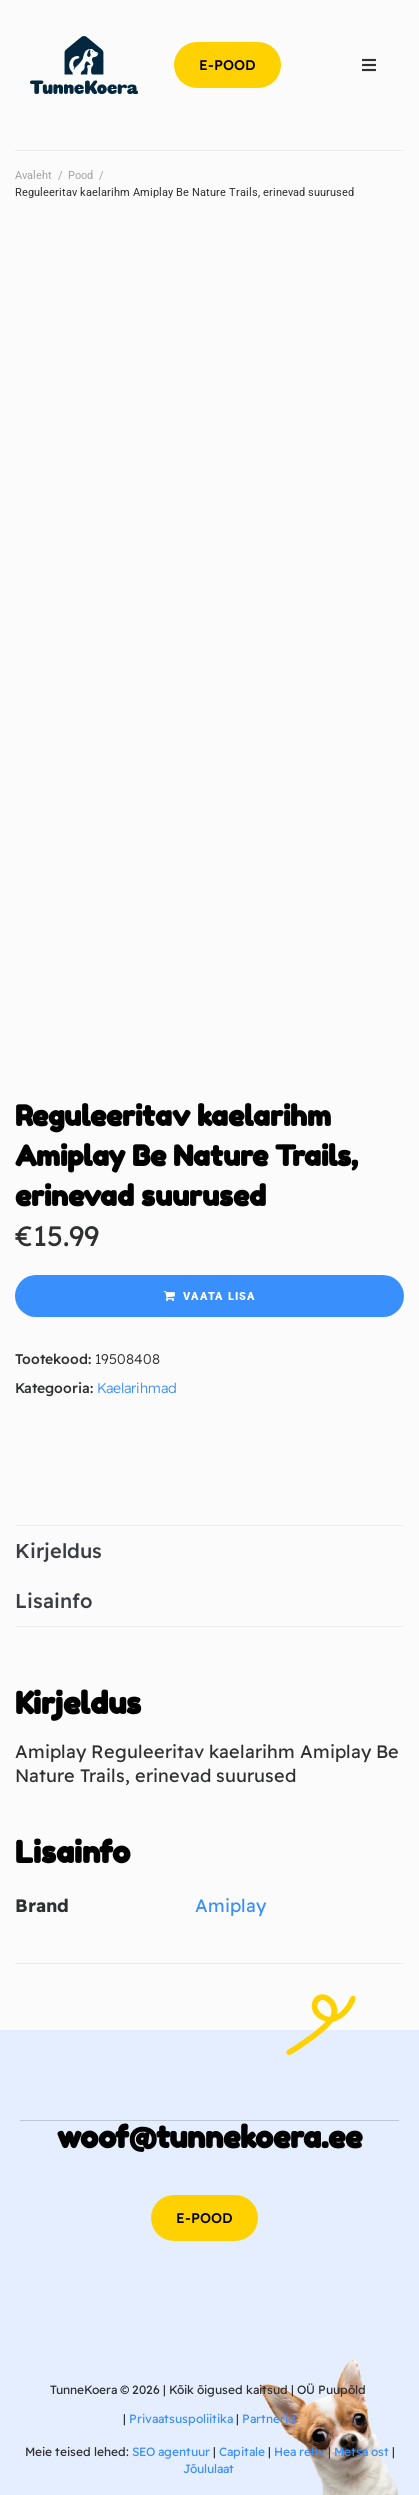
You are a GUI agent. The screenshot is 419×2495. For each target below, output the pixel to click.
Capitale (242, 2451)
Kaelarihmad (137, 1388)
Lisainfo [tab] (53, 1600)
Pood (80, 175)
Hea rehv (299, 2451)
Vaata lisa (219, 1296)
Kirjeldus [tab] (58, 1550)
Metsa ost (361, 2451)
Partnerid (269, 2418)
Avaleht (33, 175)
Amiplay (230, 1905)
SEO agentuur (171, 2451)
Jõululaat (208, 2468)
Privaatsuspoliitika (181, 2418)
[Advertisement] (209, 440)
